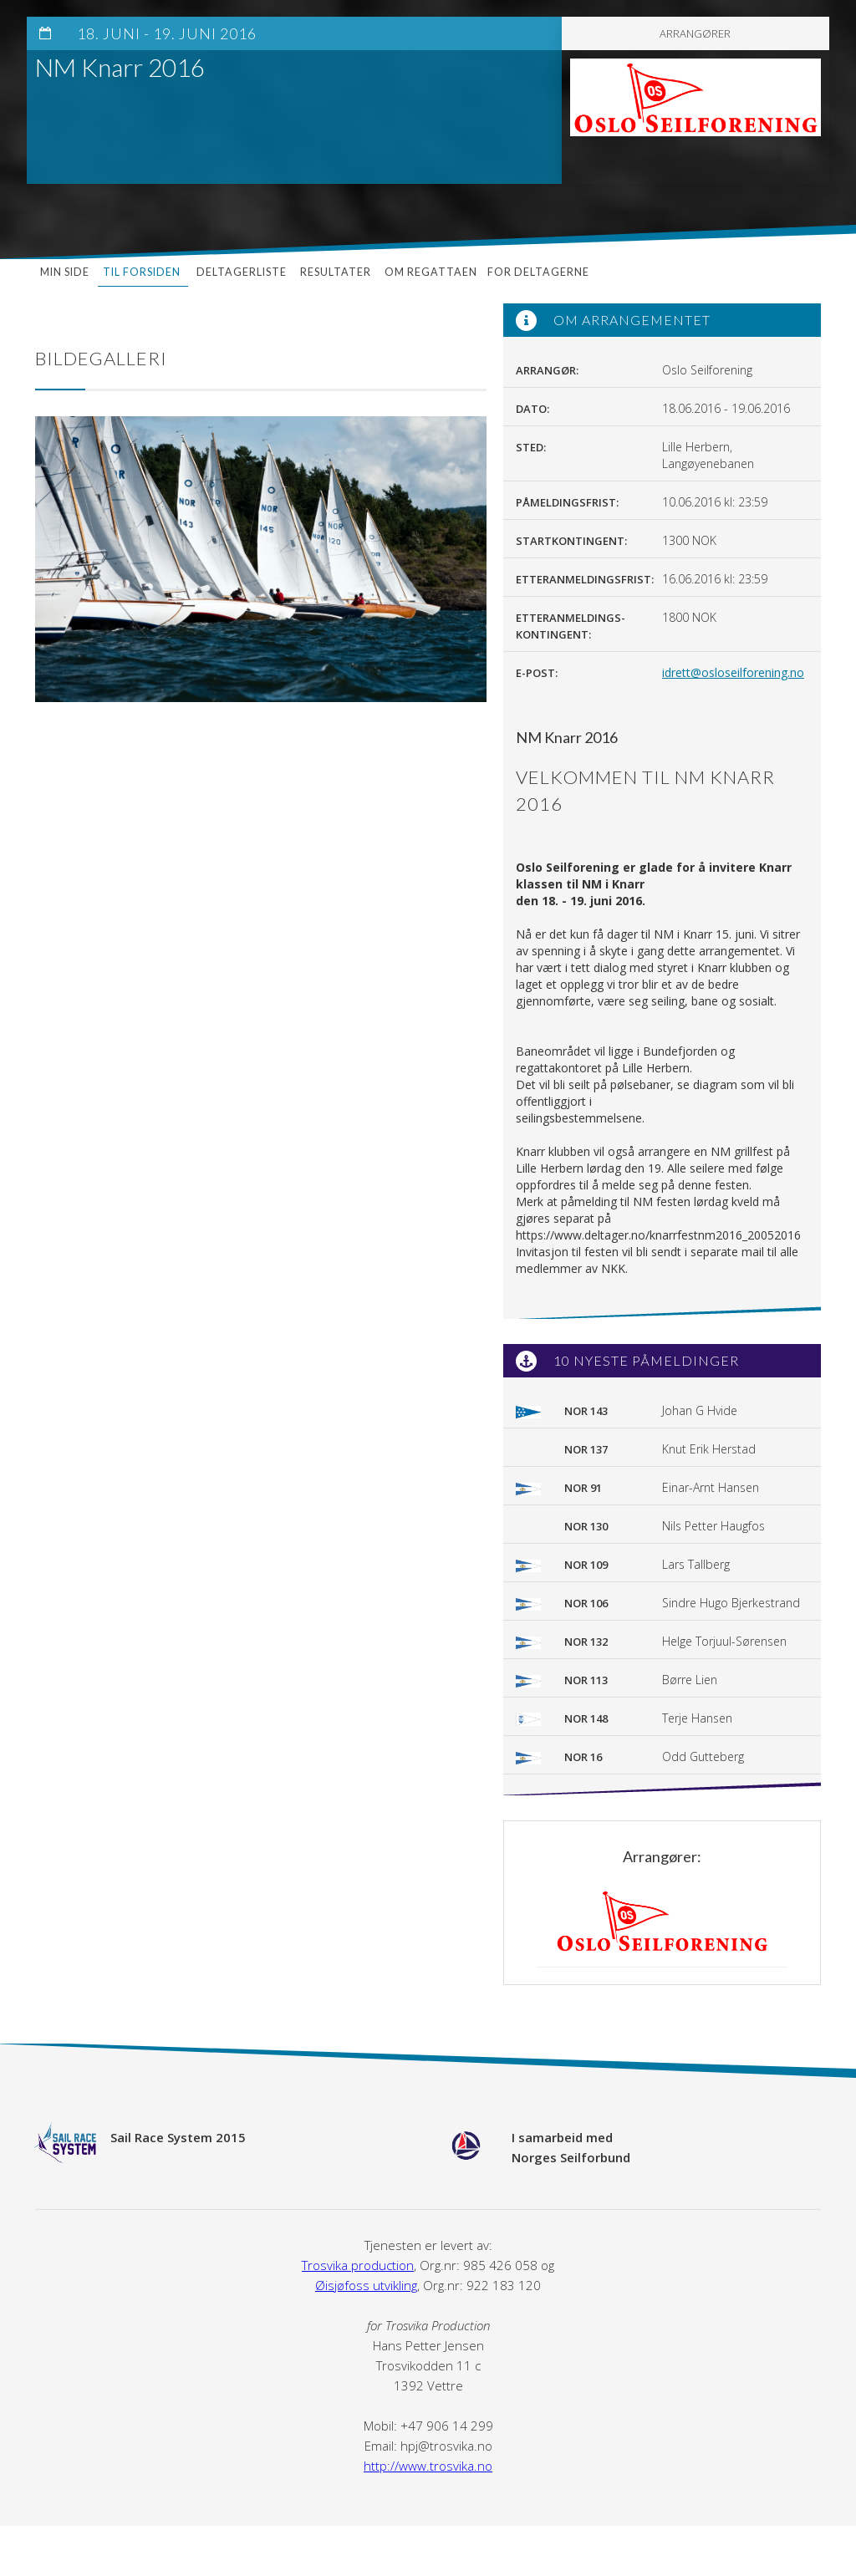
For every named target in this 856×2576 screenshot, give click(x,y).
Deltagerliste (241, 272)
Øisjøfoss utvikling (366, 2285)
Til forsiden (143, 272)
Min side (64, 272)
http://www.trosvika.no (428, 2465)
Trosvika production (358, 2265)
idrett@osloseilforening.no (733, 672)
